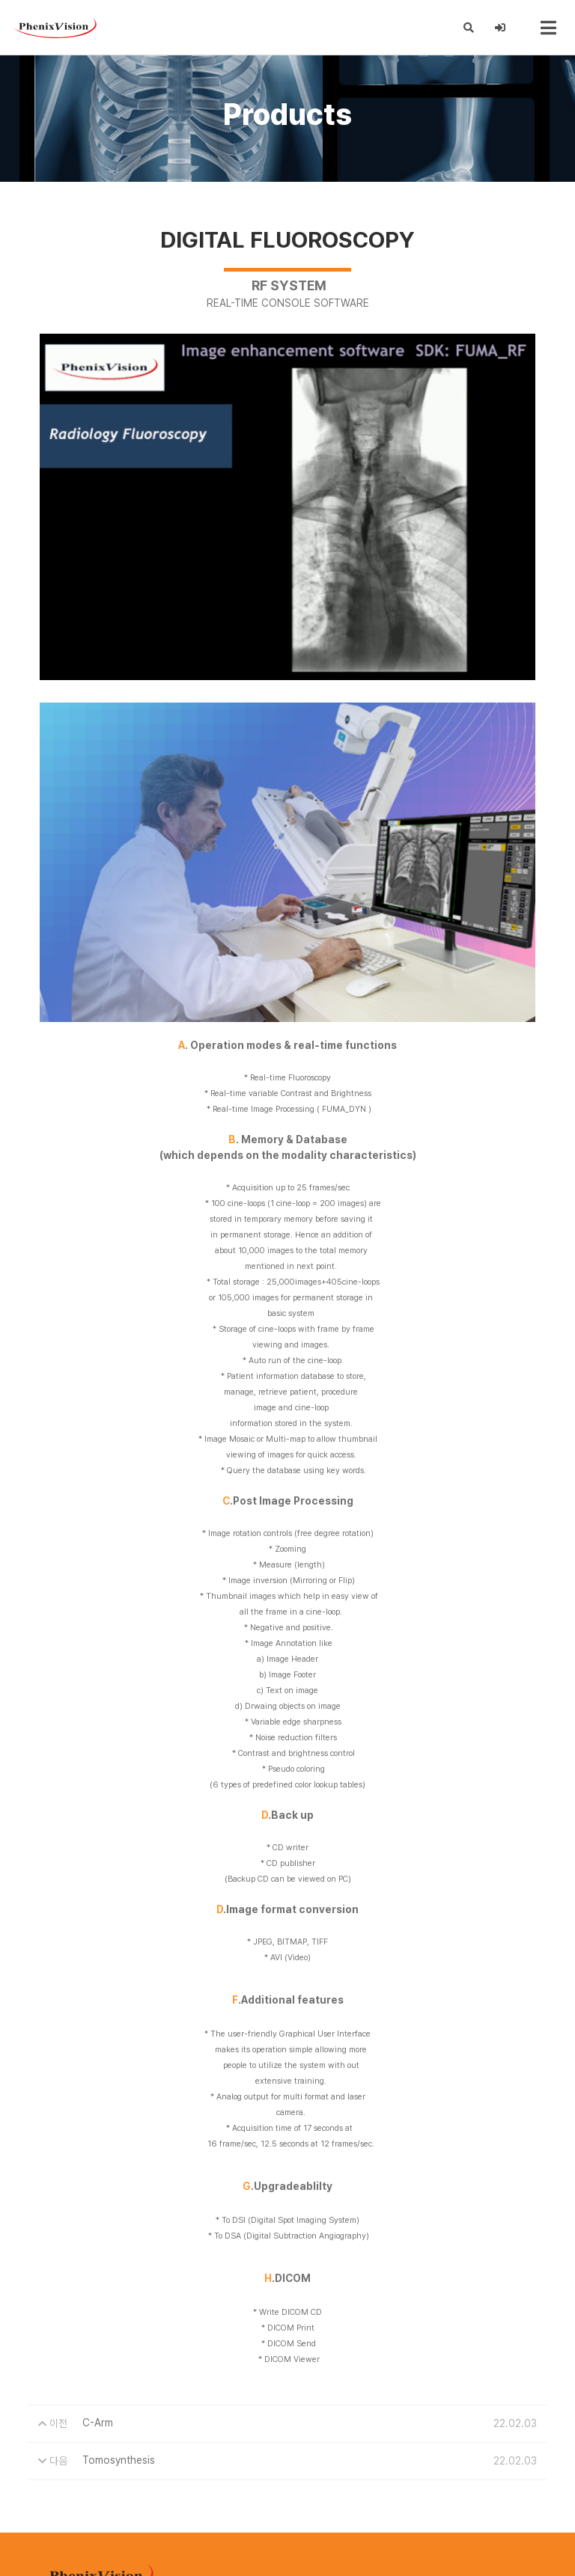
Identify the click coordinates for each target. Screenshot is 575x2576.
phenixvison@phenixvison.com (153, 2516)
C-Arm (97, 2247)
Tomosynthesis (118, 2284)
